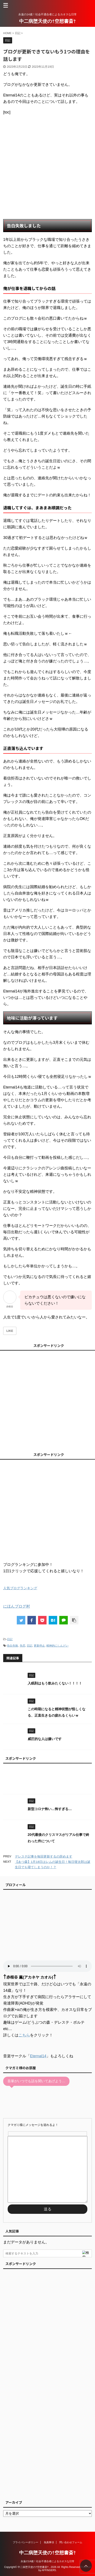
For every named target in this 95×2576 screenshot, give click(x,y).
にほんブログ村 (16, 1606)
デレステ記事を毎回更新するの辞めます (43, 1856)
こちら (24, 2035)
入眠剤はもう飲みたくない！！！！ (55, 1683)
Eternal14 (38, 2056)
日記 (10, 1639)
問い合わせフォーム (70, 2542)
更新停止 (39, 1645)
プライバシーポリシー (25, 2542)
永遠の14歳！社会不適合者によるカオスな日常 (47, 2561)
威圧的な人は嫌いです (45, 1739)
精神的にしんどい (57, 1645)
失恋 (22, 1645)
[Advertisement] (47, 167)
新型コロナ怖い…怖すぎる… (50, 1809)
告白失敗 (12, 1645)
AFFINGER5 (49, 2570)
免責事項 (49, 2542)
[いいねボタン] (9, 1331)
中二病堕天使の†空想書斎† (47, 21)
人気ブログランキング (20, 1588)
